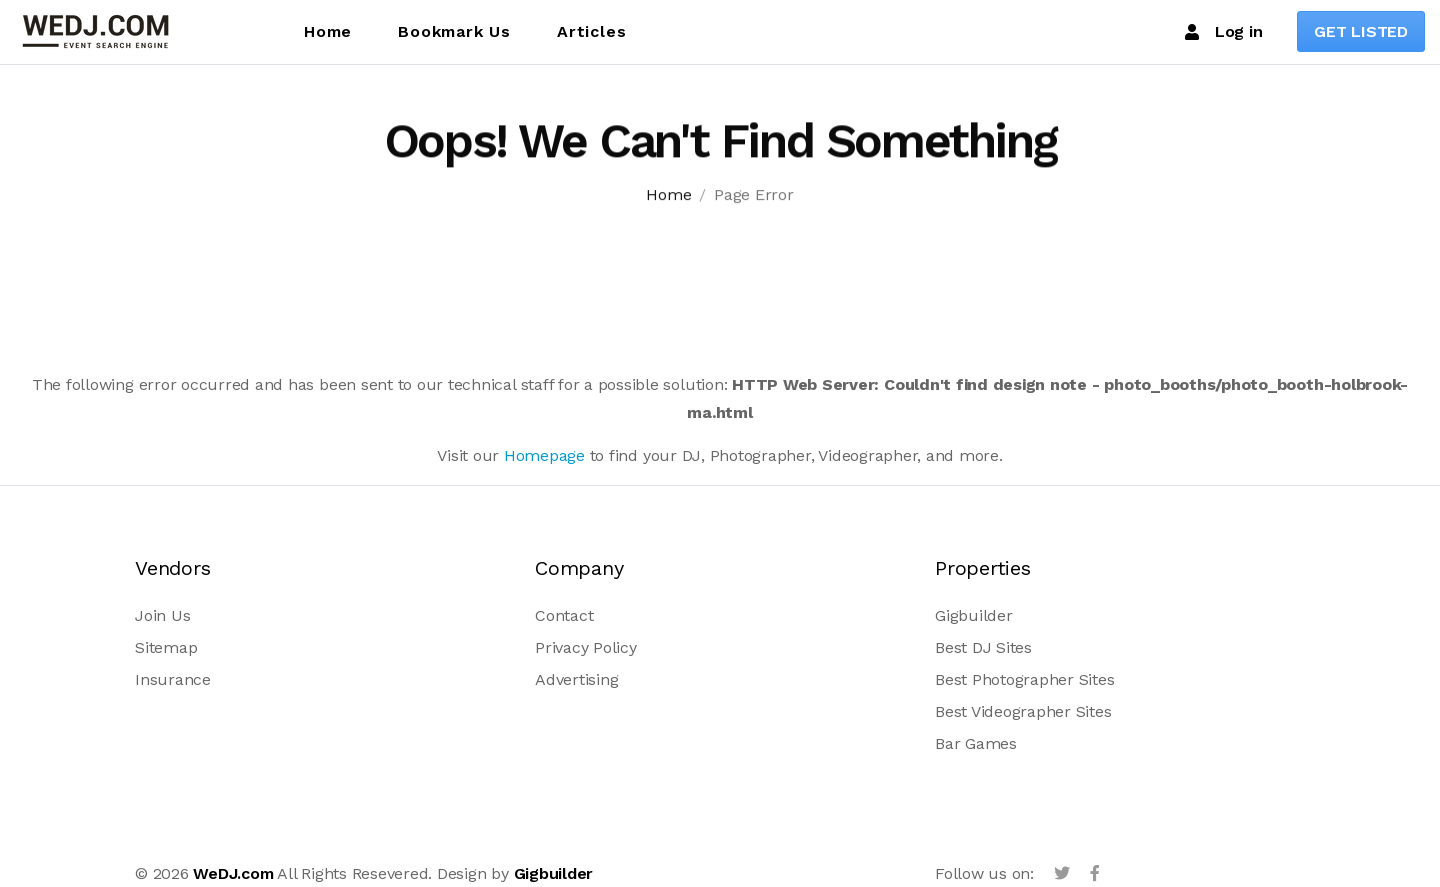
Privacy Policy (586, 647)
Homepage (544, 455)
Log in (1223, 32)
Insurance (173, 679)
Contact (564, 615)
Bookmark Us (454, 31)
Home (328, 31)
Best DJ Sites (983, 647)
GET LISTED (1361, 31)
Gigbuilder (974, 615)
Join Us (162, 615)
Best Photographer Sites (1024, 679)
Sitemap (166, 647)
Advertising (576, 679)
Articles (591, 31)
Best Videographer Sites (1023, 711)
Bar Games (976, 743)
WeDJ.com (233, 873)
